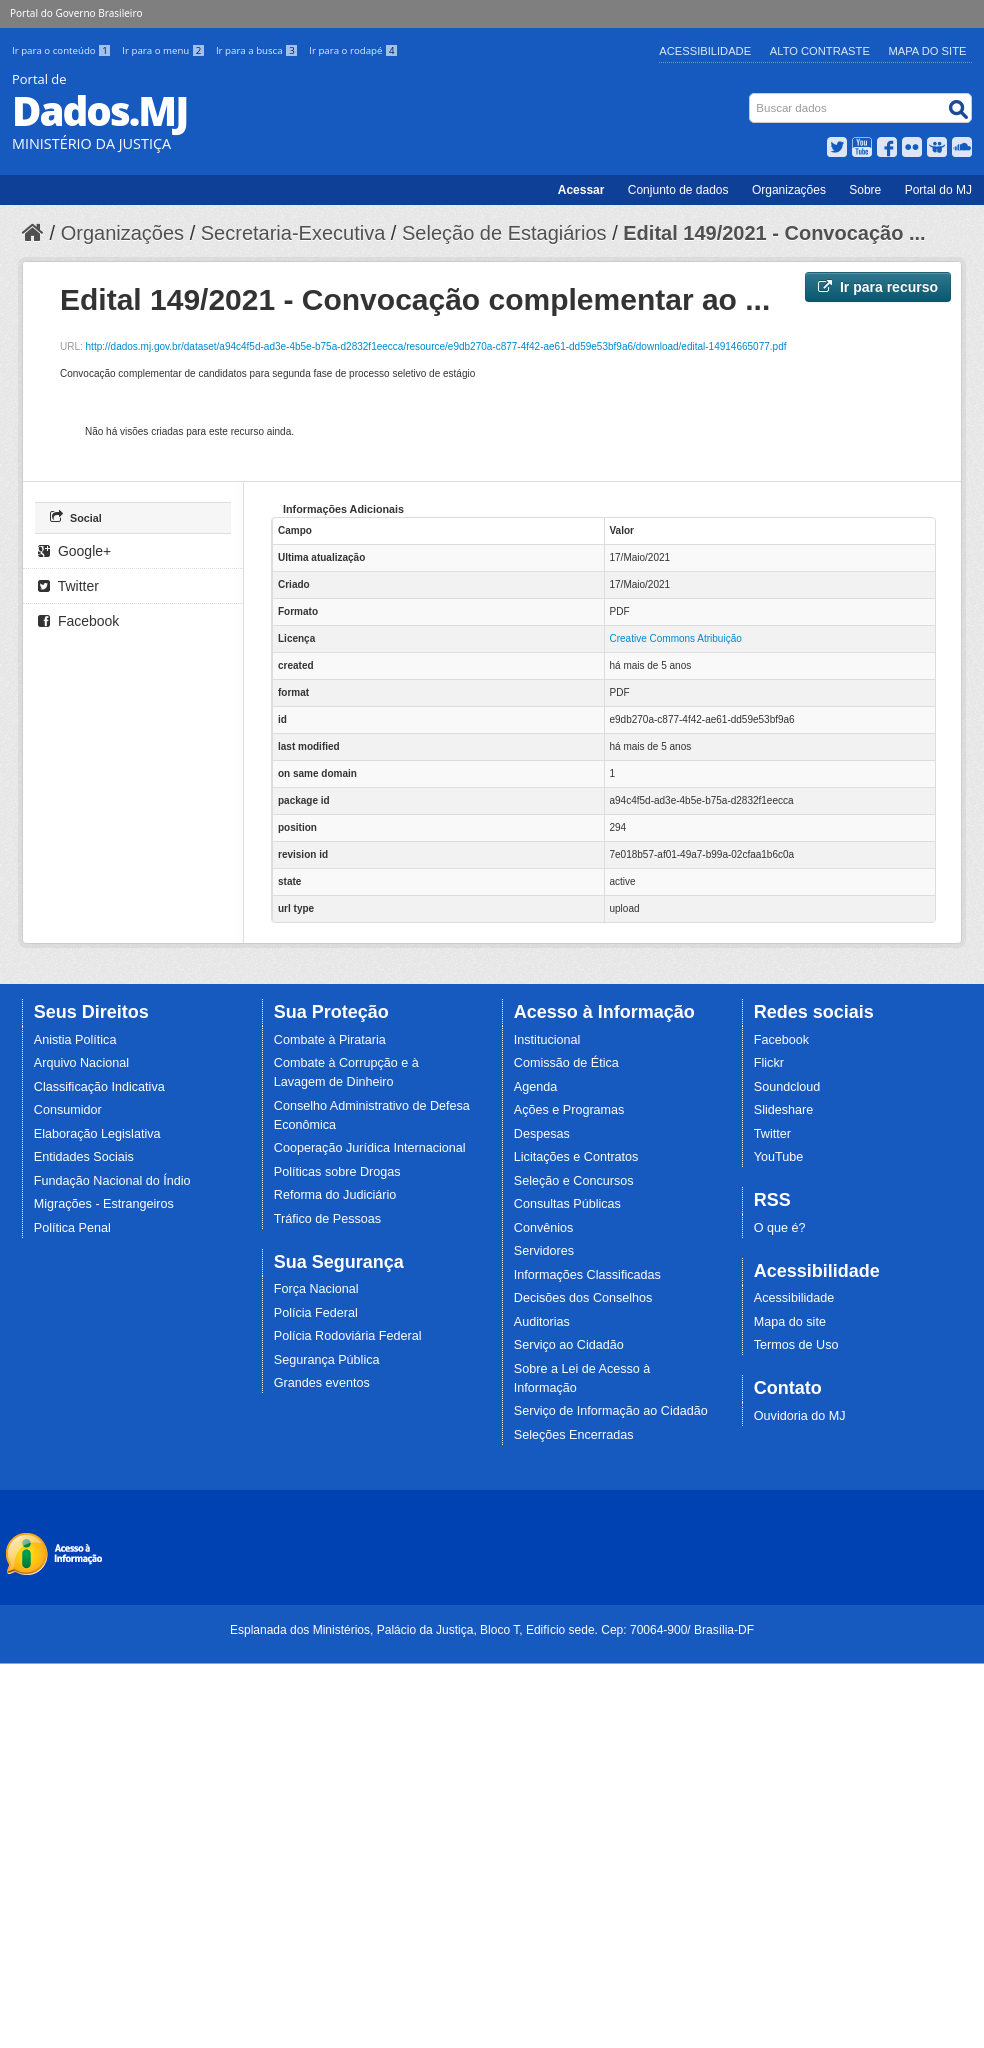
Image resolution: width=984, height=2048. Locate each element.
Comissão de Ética (566, 1063)
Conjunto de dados (678, 190)
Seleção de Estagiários (504, 233)
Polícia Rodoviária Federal (348, 1336)
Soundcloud (787, 1087)
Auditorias (542, 1322)
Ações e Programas (569, 1110)
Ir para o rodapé (353, 50)
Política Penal (72, 1228)
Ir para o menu (165, 50)
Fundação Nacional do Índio (112, 1181)
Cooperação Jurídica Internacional (370, 1148)
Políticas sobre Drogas (337, 1172)
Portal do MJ (938, 190)
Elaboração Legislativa (97, 1134)
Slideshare (784, 1110)
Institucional (547, 1040)
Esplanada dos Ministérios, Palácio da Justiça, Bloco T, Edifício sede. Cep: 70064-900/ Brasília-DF (492, 1630)
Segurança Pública (327, 1360)
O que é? (780, 1228)
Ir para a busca (258, 50)
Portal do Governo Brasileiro (76, 13)
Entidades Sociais (84, 1157)
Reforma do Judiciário (335, 1195)
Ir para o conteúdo (63, 50)
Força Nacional (316, 1289)
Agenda (535, 1087)
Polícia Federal (316, 1313)
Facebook (78, 621)
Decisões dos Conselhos (583, 1298)
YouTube (779, 1157)
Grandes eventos (322, 1383)
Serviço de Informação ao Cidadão (611, 1411)
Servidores (544, 1251)
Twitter (68, 586)
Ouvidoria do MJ (800, 1416)
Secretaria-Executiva (293, 233)
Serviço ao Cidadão (569, 1345)
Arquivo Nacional (81, 1063)
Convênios (544, 1228)
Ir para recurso (878, 287)
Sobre (865, 190)
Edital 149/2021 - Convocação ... (774, 233)
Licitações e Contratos (576, 1157)
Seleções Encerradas (574, 1435)
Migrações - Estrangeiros (104, 1204)
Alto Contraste (820, 51)
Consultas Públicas (567, 1204)
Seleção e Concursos (574, 1181)
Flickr (769, 1063)
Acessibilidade (705, 51)
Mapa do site (790, 1322)
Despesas (542, 1134)
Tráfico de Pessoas (327, 1219)
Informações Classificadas (587, 1275)
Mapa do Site (928, 51)
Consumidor (68, 1110)
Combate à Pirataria (330, 1040)
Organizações (789, 190)
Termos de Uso (796, 1345)
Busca (751, 97)
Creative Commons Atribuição (676, 638)
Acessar (581, 190)
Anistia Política (75, 1040)
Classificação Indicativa (99, 1087)
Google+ (74, 551)
